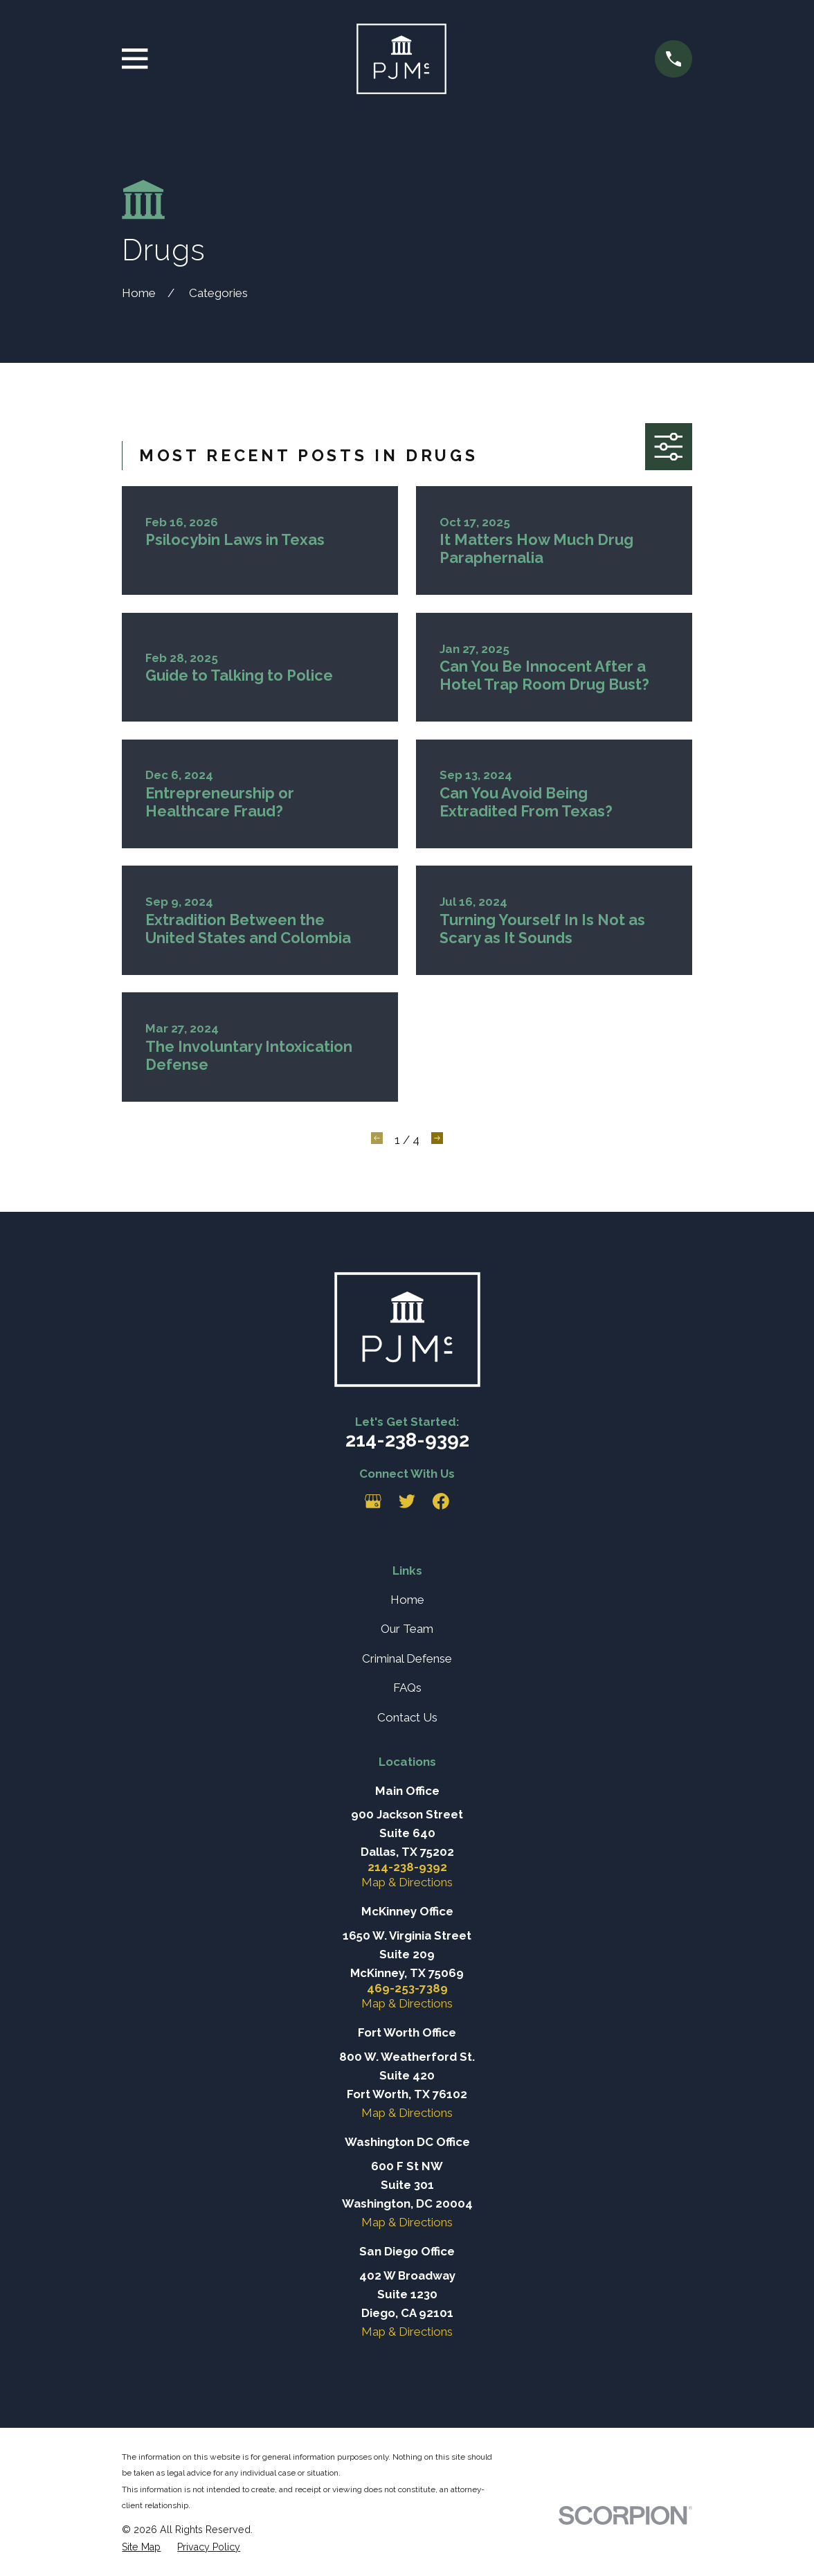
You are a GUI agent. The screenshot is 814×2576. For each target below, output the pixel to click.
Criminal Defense (407, 1658)
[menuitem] (141, 2547)
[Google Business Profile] (373, 1501)
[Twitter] (407, 1501)
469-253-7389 (407, 1988)
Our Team (407, 1629)
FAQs (407, 1687)
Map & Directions (407, 1882)
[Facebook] (441, 1501)
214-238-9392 (407, 1440)
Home (407, 1600)
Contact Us (407, 1717)
